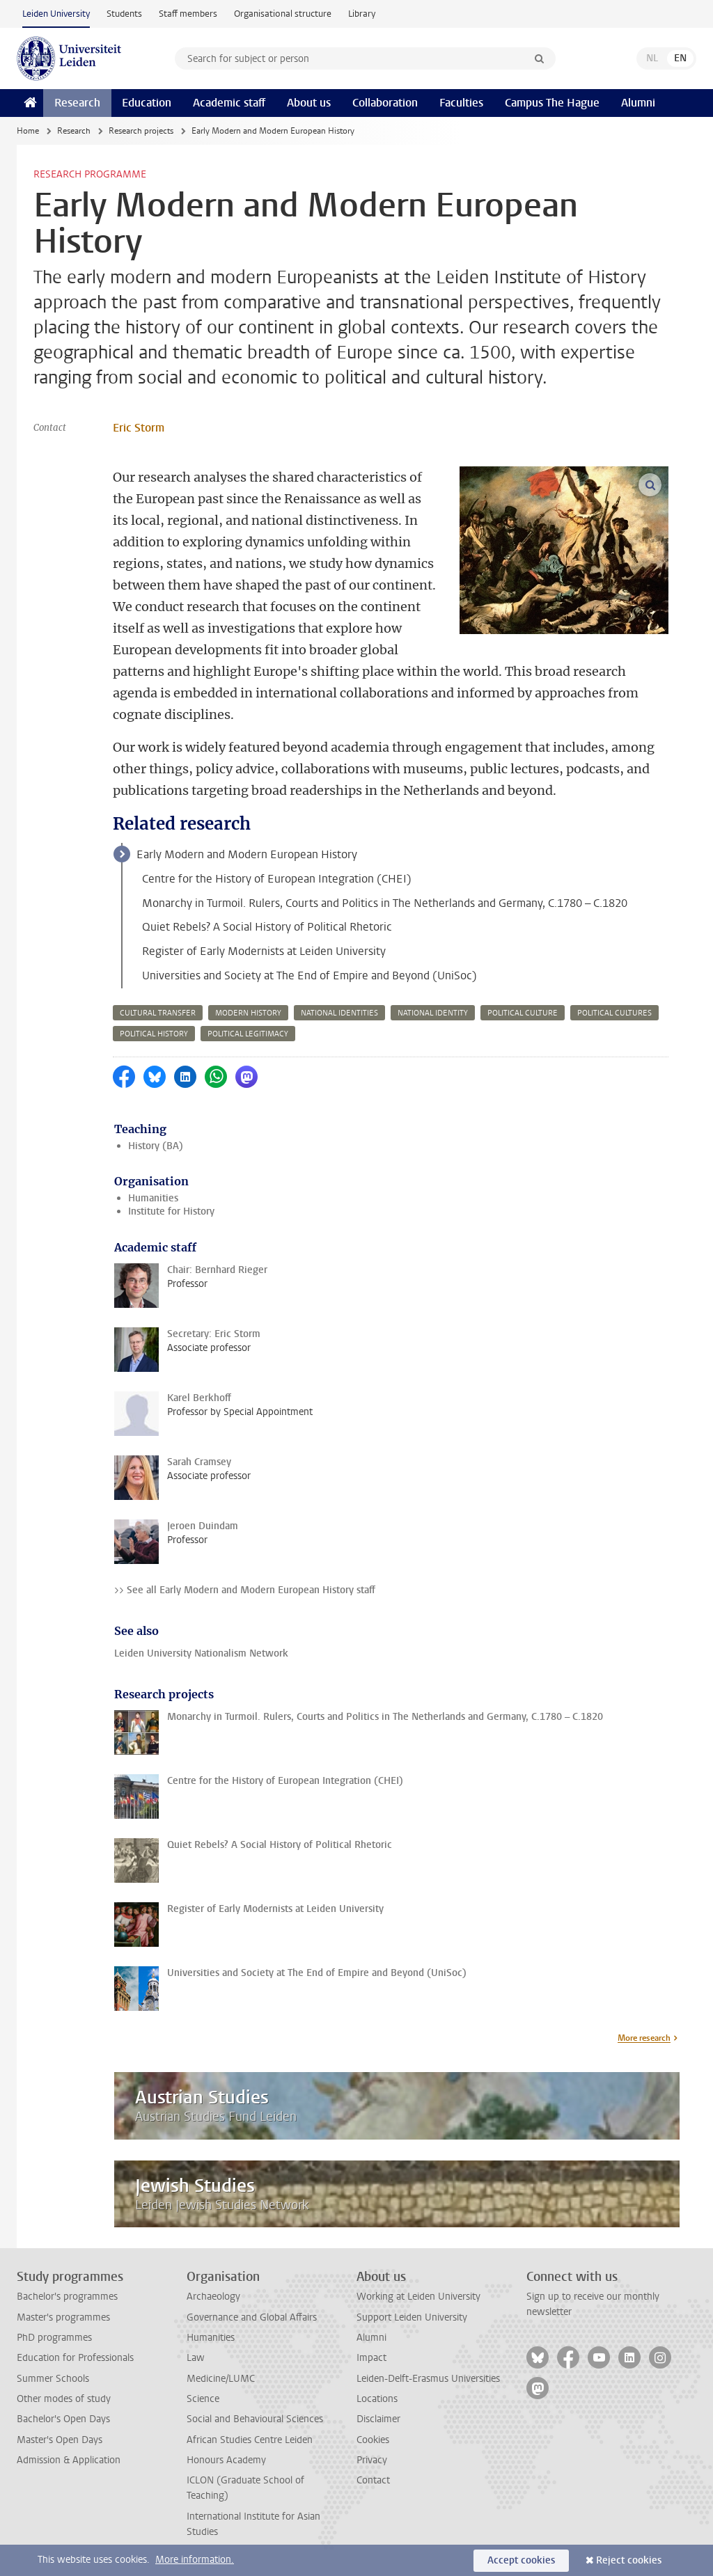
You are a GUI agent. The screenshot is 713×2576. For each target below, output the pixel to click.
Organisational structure (282, 13)
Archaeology (213, 2296)
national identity (433, 1013)
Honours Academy (226, 2460)
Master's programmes (63, 2317)
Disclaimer (378, 2419)
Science (203, 2398)
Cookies (372, 2440)
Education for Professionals (75, 2357)
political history (154, 1034)
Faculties (461, 102)
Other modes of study (64, 2398)
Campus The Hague (552, 102)
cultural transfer (158, 1013)
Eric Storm (138, 427)
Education (146, 102)
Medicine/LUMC (221, 2378)
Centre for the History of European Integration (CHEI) (277, 878)
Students (124, 13)
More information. (194, 2559)
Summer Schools (53, 2378)
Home (28, 130)
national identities (339, 1013)
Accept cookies (521, 2560)
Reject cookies (628, 2560)
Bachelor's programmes (67, 2296)
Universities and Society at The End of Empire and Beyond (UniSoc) (309, 975)
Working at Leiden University (418, 2296)
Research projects (141, 130)
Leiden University (56, 13)
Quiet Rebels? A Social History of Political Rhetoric (267, 926)
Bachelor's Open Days (63, 2419)
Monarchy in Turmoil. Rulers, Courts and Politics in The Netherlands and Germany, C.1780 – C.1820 (384, 903)
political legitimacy (247, 1034)
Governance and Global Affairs (252, 2317)
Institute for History (171, 1211)
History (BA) (155, 1146)
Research (77, 102)
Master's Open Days (59, 2440)
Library (361, 13)
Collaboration (385, 102)
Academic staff (229, 102)
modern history (248, 1013)
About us (309, 102)
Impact (371, 2357)
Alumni (638, 102)
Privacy (371, 2460)
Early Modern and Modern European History (246, 854)
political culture (522, 1013)
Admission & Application (68, 2460)
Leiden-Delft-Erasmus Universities (428, 2378)
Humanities (153, 1198)
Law (196, 2357)
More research (644, 2038)
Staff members (188, 13)
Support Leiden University (411, 2317)
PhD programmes (54, 2337)
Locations (377, 2398)
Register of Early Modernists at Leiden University (264, 951)
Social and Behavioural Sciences (255, 2419)
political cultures (614, 1013)
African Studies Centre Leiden (250, 2440)
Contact (373, 2480)
